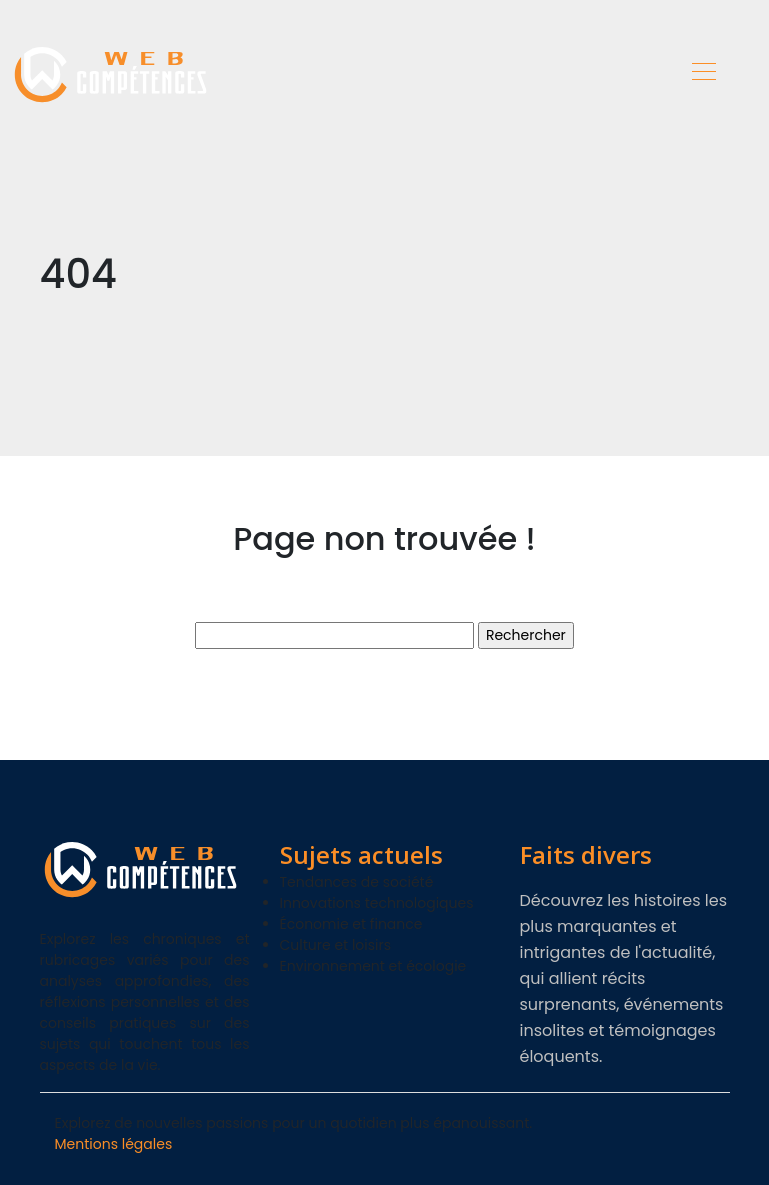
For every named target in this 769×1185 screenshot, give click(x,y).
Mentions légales (114, 1144)
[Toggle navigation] (703, 74)
